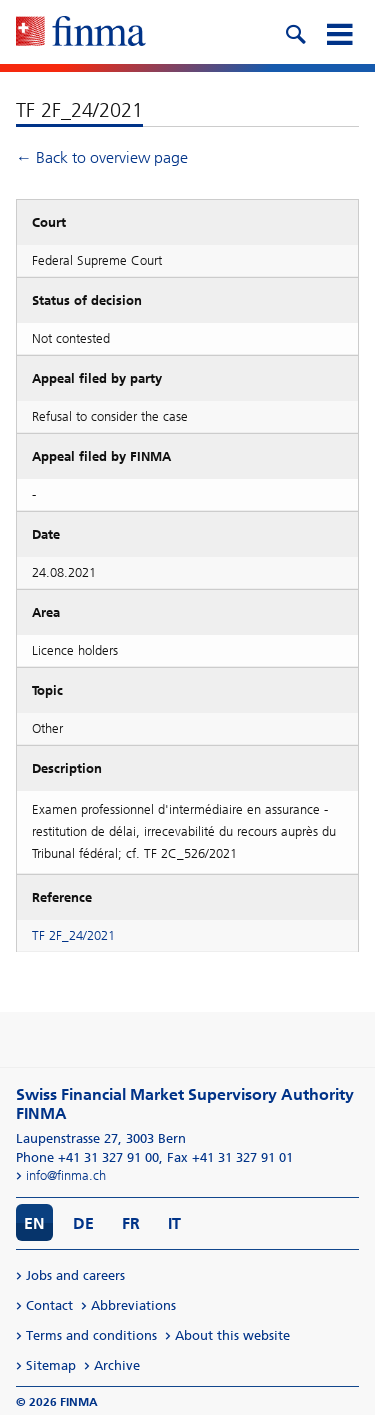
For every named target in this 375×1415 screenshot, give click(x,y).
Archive (117, 1365)
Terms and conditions (91, 1335)
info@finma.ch (66, 1175)
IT (174, 1223)
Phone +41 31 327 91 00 (87, 1157)
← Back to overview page (102, 157)
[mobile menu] (339, 32)
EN (34, 1223)
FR (131, 1223)
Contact (49, 1305)
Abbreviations (133, 1305)
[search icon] (295, 32)
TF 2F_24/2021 (73, 935)
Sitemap (51, 1365)
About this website (232, 1335)
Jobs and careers (75, 1275)
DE (83, 1223)
